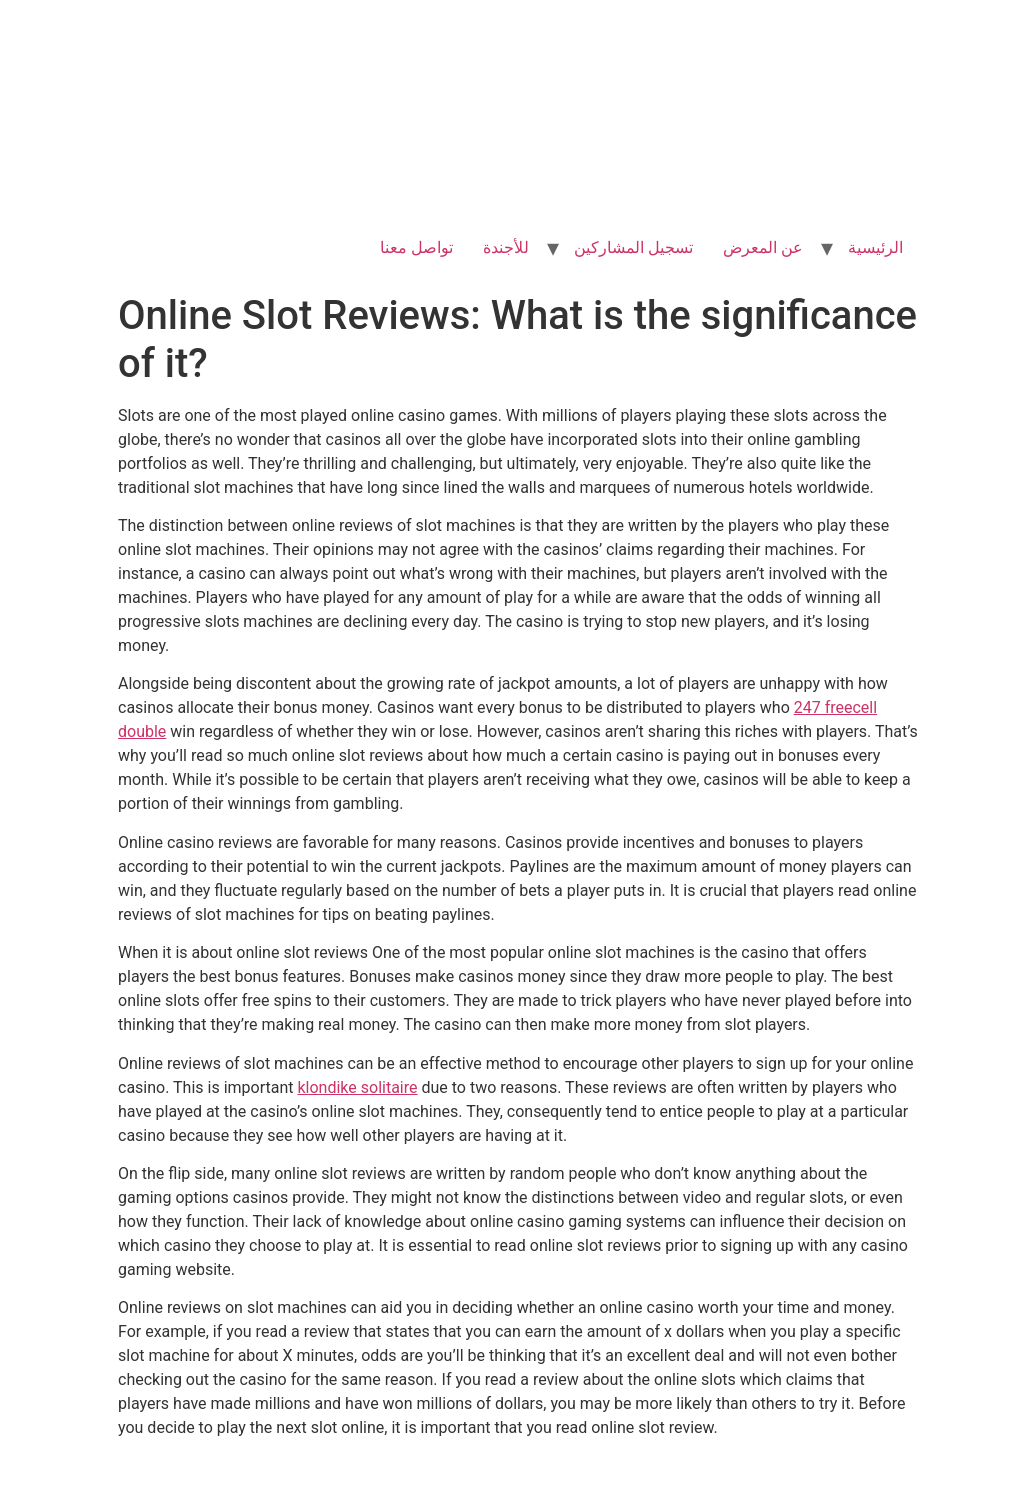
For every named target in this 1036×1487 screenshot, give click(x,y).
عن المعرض (763, 247)
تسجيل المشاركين (633, 247)
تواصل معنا (416, 247)
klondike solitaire (357, 1087)
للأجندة (506, 247)
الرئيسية (875, 247)
